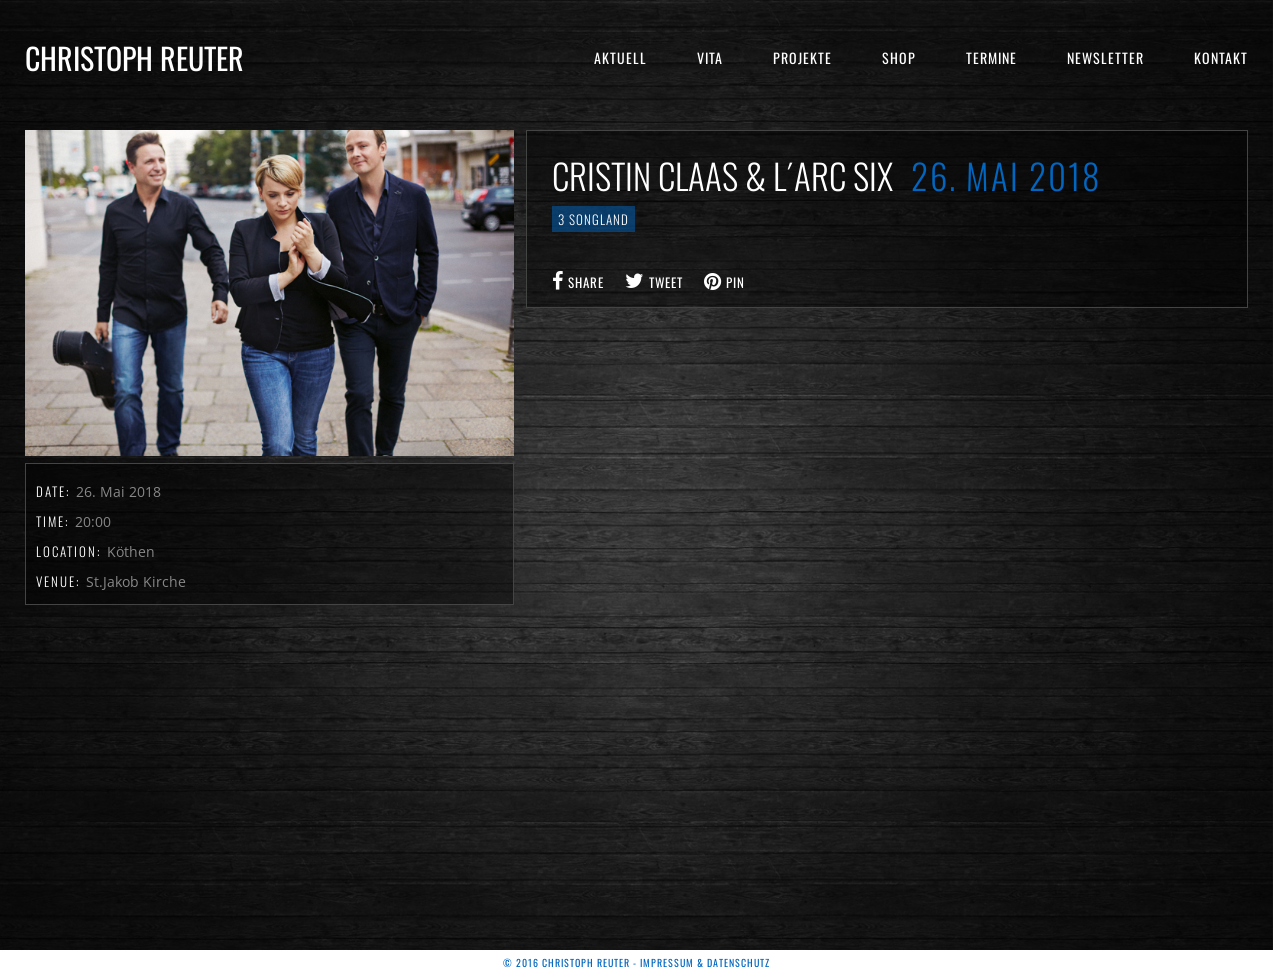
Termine (991, 57)
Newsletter (1105, 57)
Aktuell (620, 57)
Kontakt (1221, 57)
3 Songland (593, 219)
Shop (899, 57)
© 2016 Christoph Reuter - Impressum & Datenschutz (636, 962)
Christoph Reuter (134, 57)
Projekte (802, 57)
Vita (710, 57)
